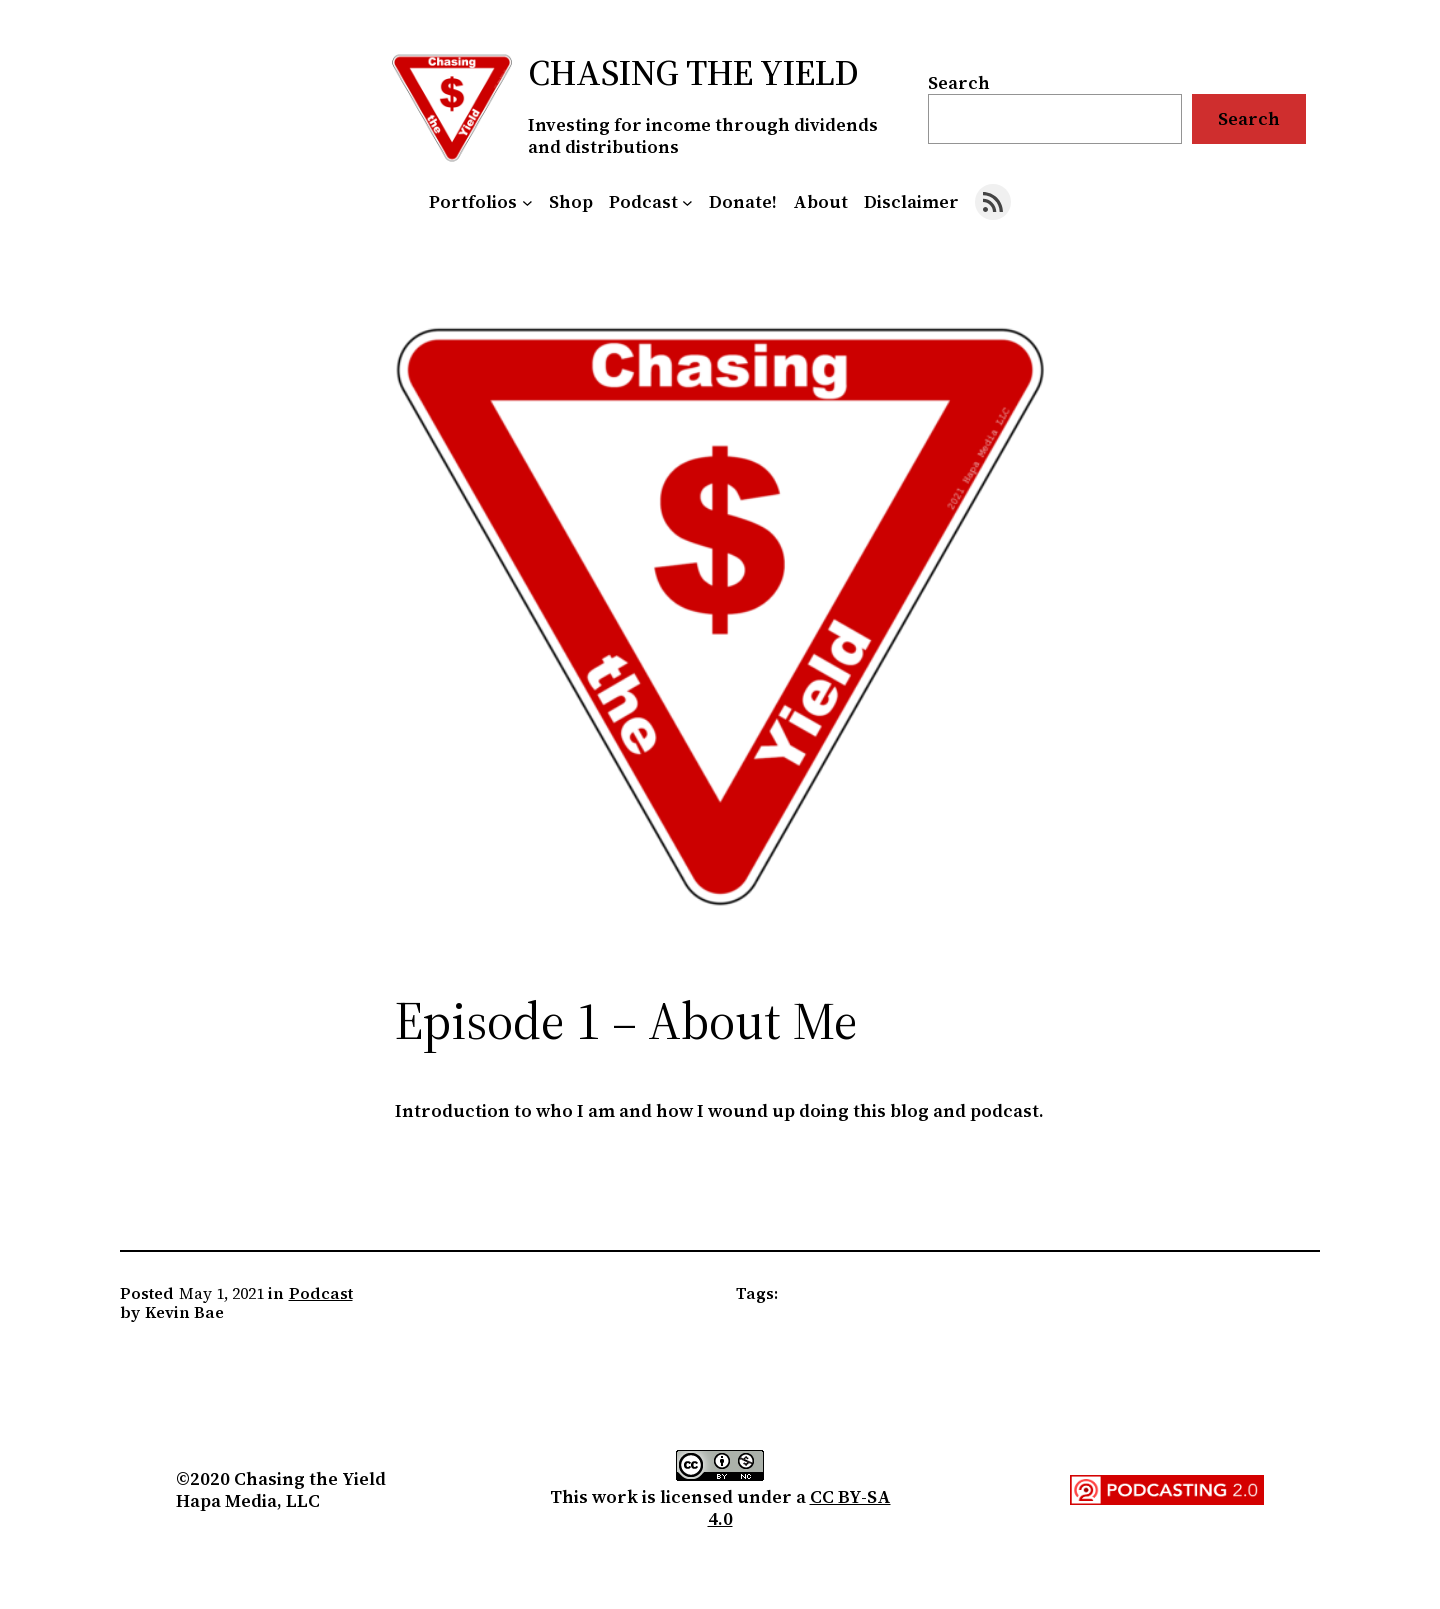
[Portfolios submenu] (527, 202)
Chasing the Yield (693, 72)
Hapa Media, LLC (248, 1500)
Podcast (321, 1293)
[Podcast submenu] (687, 202)
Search (959, 82)
